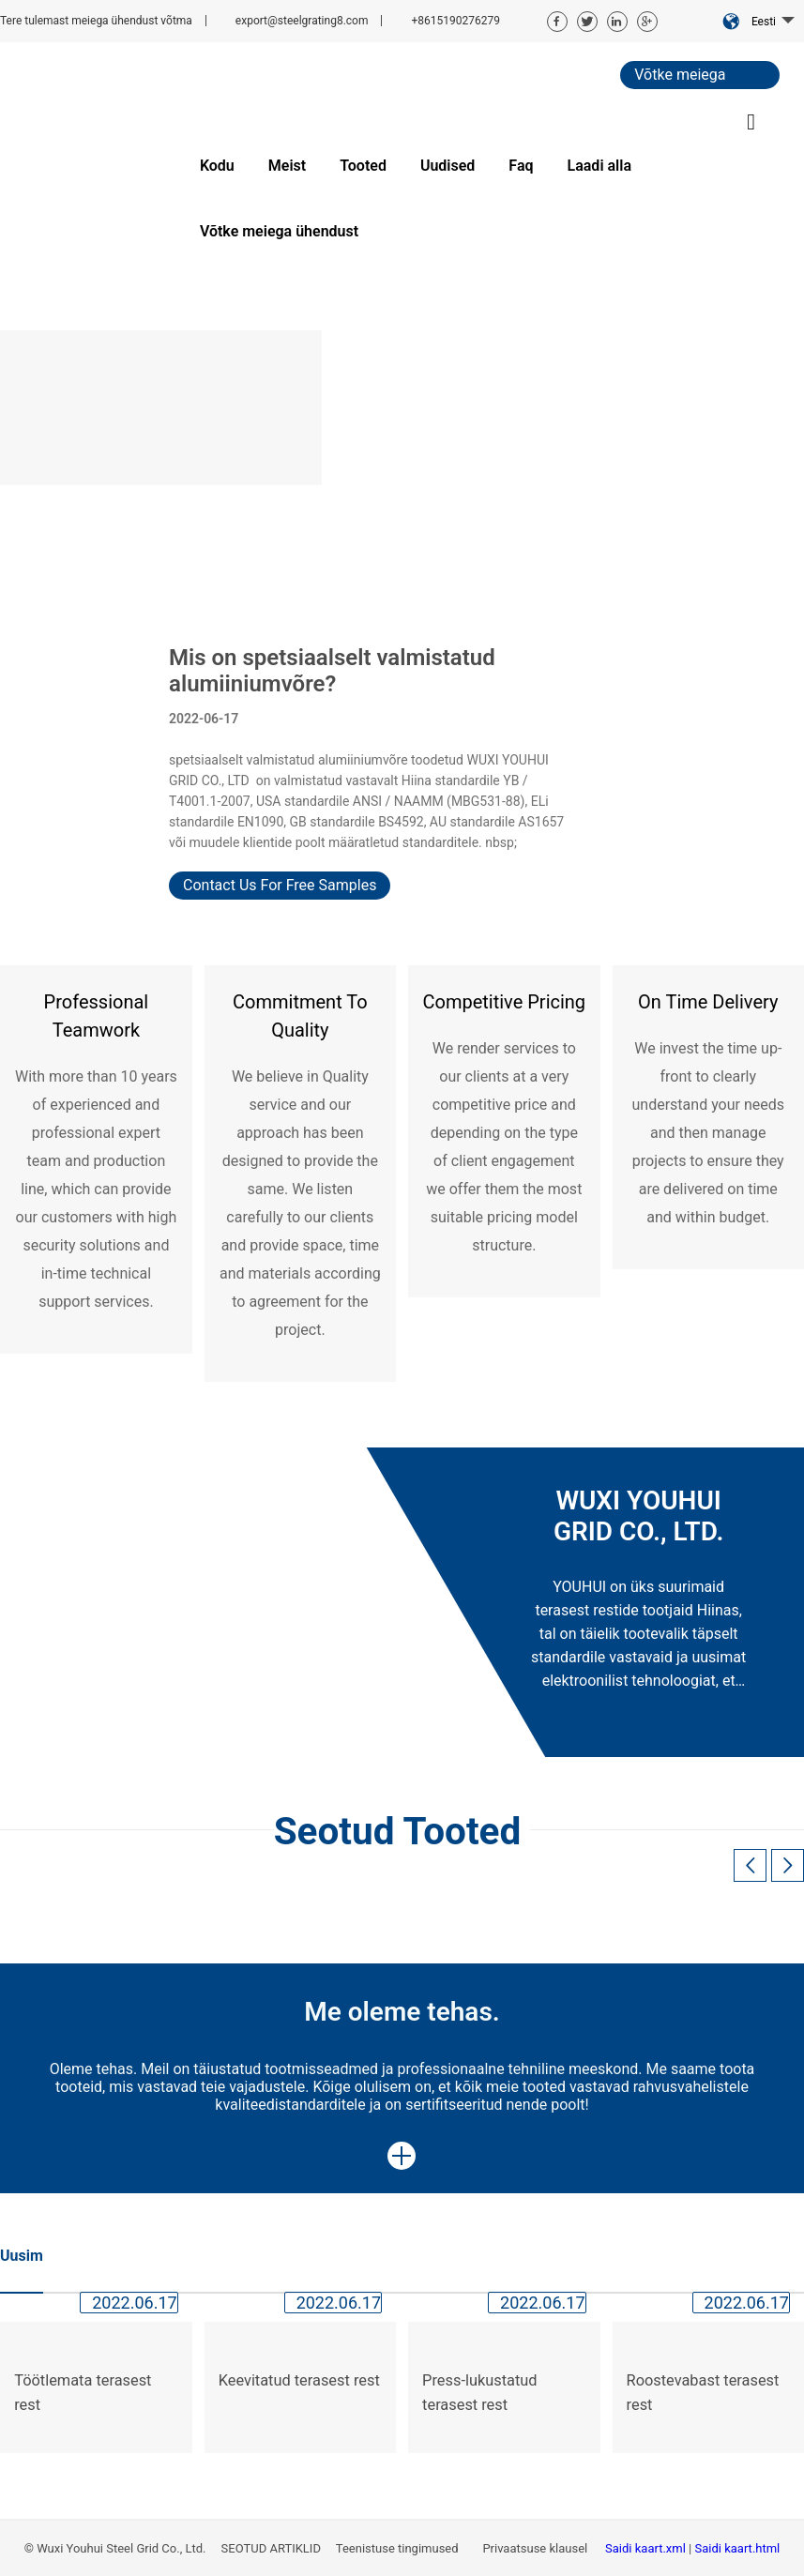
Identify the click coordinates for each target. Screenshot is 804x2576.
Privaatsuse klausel (536, 2548)
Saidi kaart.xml (647, 2548)
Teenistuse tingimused (399, 2548)
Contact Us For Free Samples (279, 885)
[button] (787, 1865)
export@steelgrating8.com (302, 20)
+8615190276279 (455, 20)
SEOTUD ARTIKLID (271, 2548)
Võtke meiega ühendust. (679, 77)
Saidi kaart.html (738, 2548)
